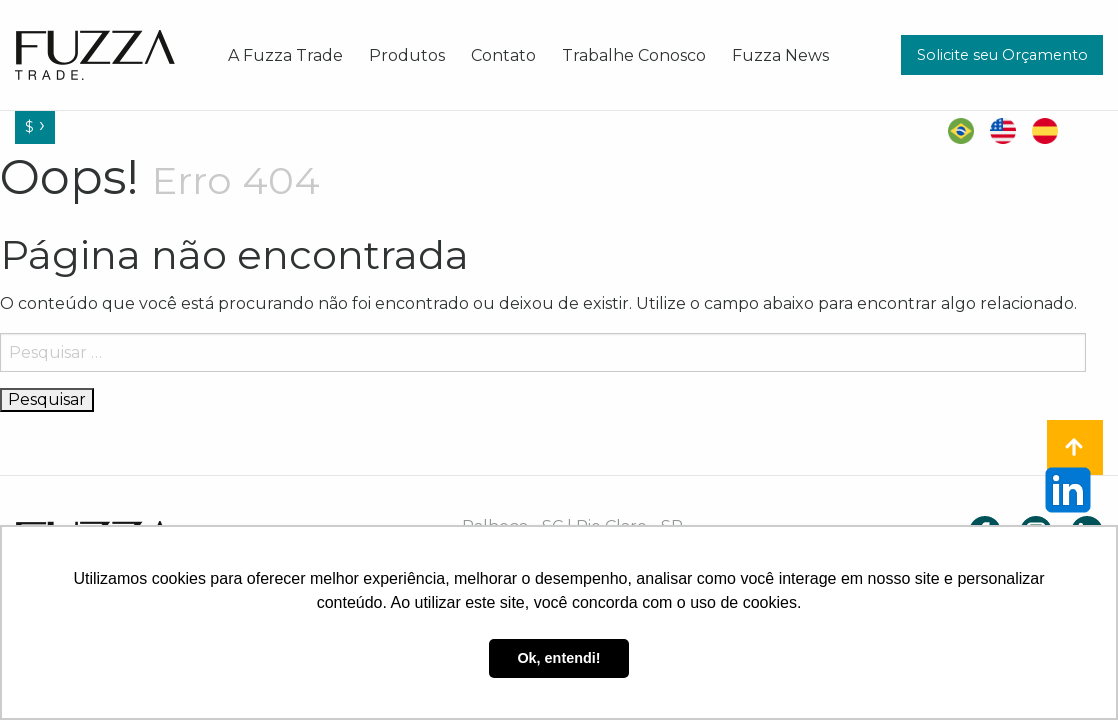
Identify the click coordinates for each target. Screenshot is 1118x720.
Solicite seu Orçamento (1002, 55)
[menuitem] (285, 55)
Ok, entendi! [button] (558, 658)
